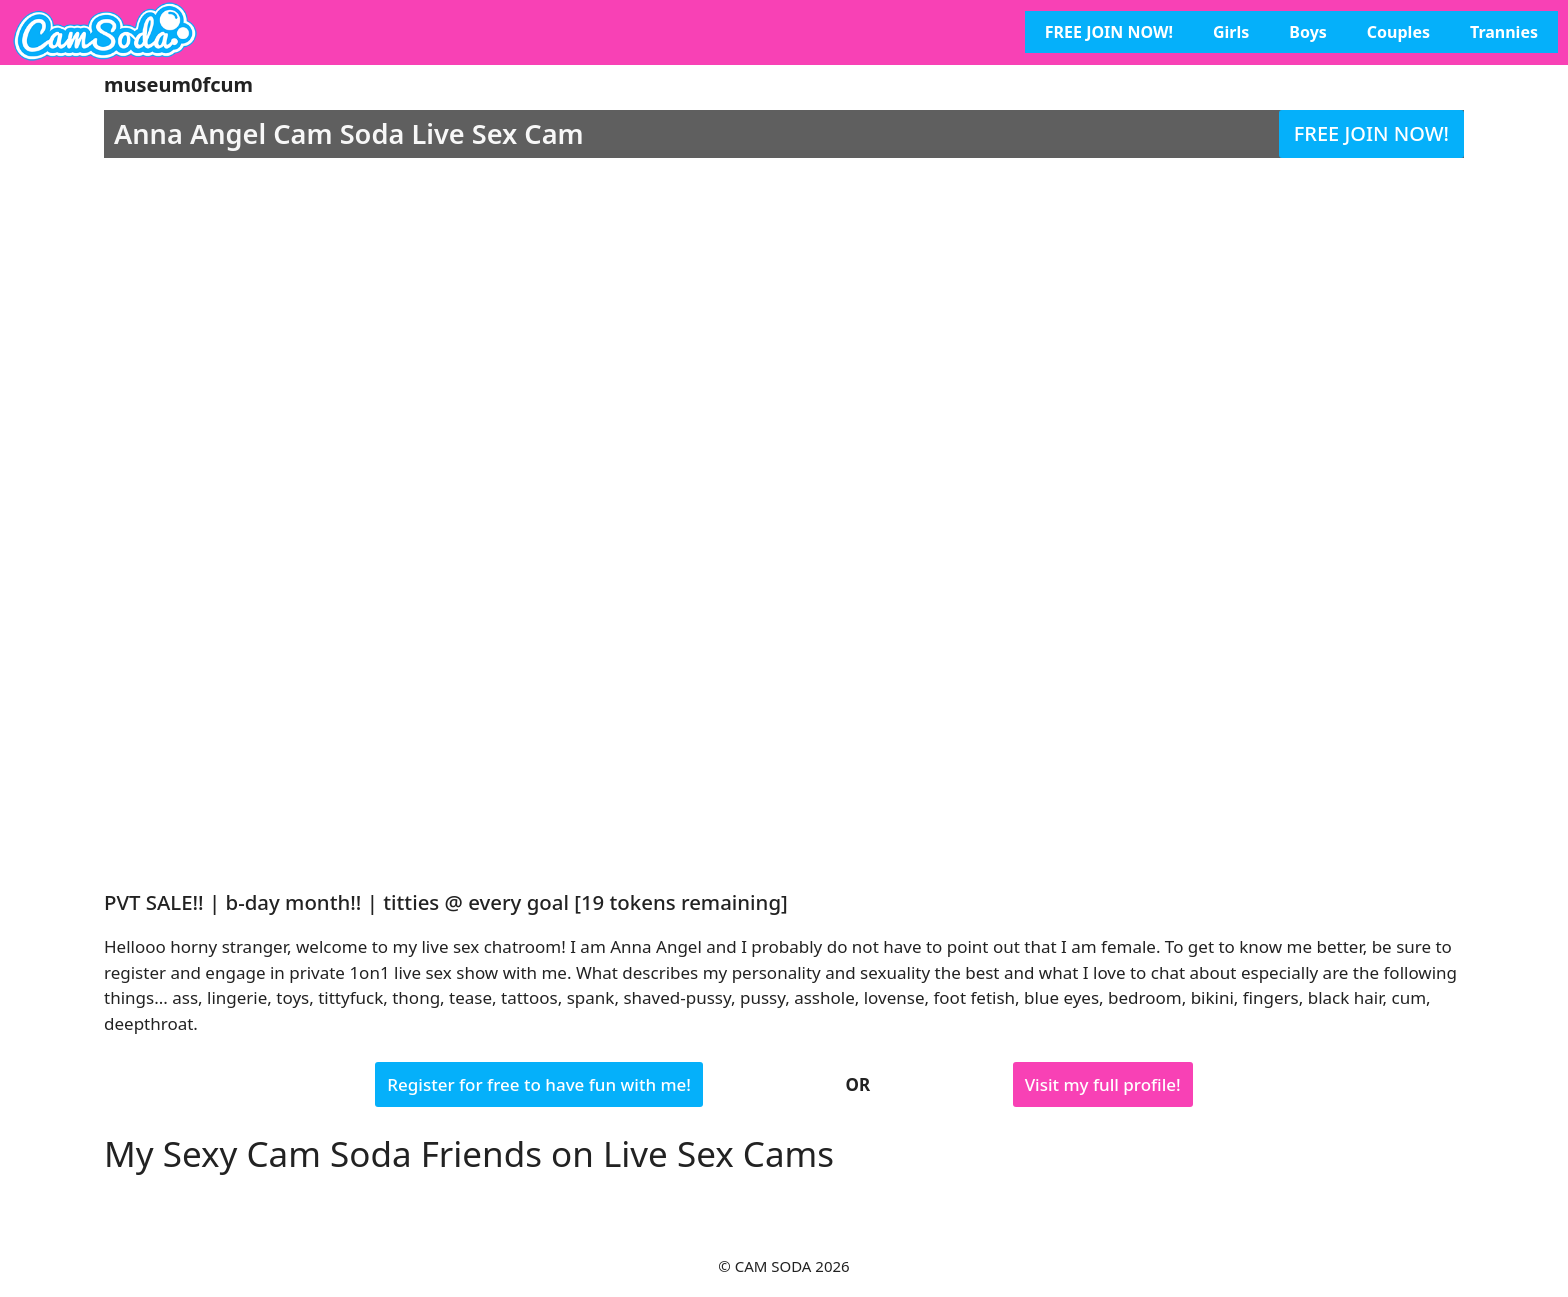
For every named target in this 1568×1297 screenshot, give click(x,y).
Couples (1398, 32)
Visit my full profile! (1103, 1084)
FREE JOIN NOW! (1109, 32)
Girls (1231, 32)
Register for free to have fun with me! (539, 1084)
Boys (1308, 32)
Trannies (1504, 32)
